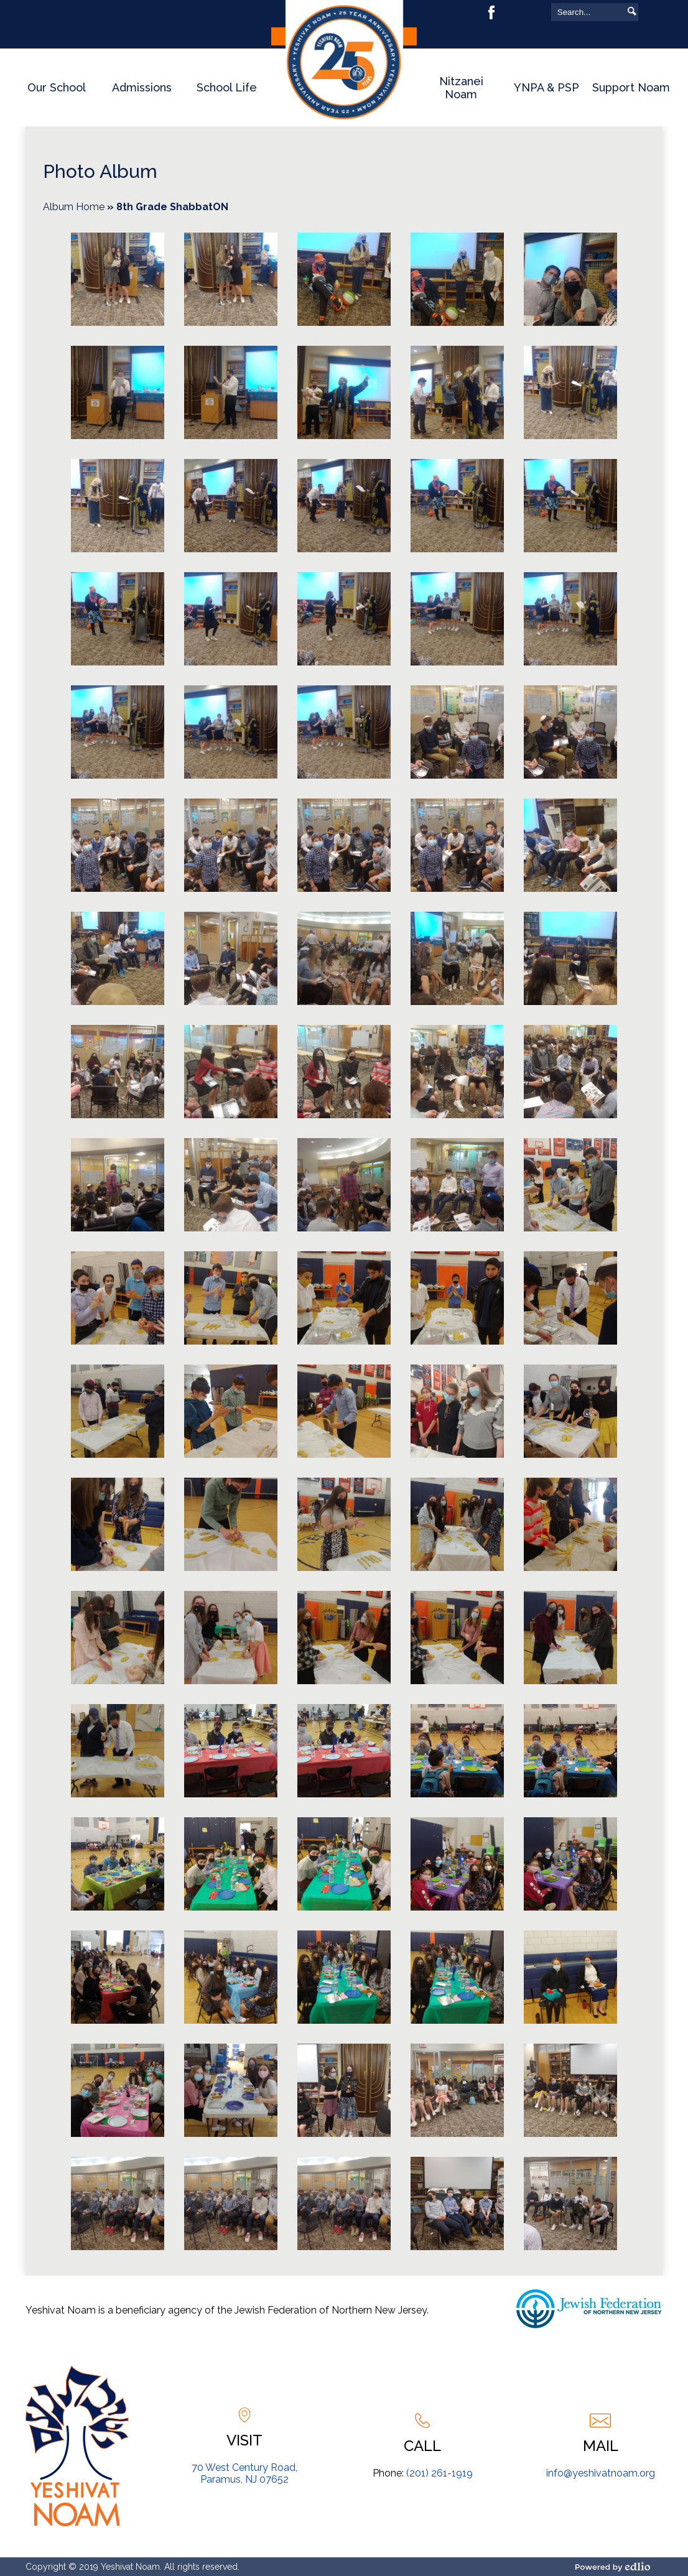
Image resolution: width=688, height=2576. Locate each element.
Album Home (74, 207)
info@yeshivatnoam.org (600, 2473)
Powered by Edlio (617, 2566)
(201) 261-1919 (439, 2473)
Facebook (491, 12)
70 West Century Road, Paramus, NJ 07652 (244, 2473)
